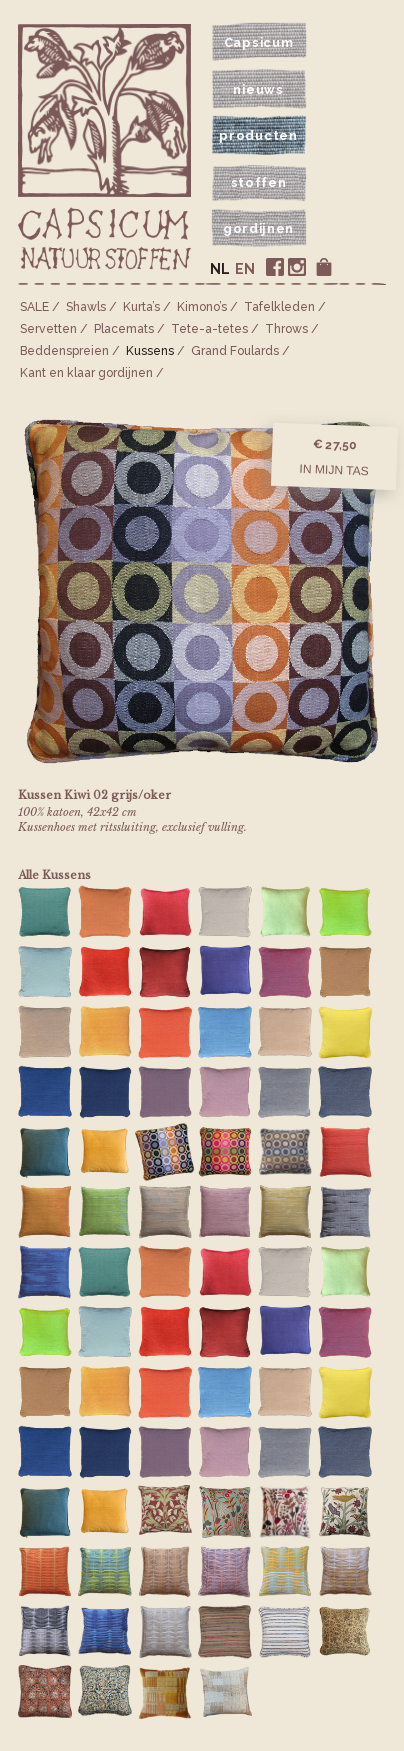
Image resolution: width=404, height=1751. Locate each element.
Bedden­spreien (64, 351)
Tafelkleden (279, 307)
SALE (34, 307)
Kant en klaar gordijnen (86, 373)
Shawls (86, 307)
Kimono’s (202, 307)
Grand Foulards (235, 351)
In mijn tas (334, 470)
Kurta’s (141, 307)
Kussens (150, 351)
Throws (286, 329)
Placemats (124, 329)
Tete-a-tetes (209, 329)
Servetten (48, 329)
